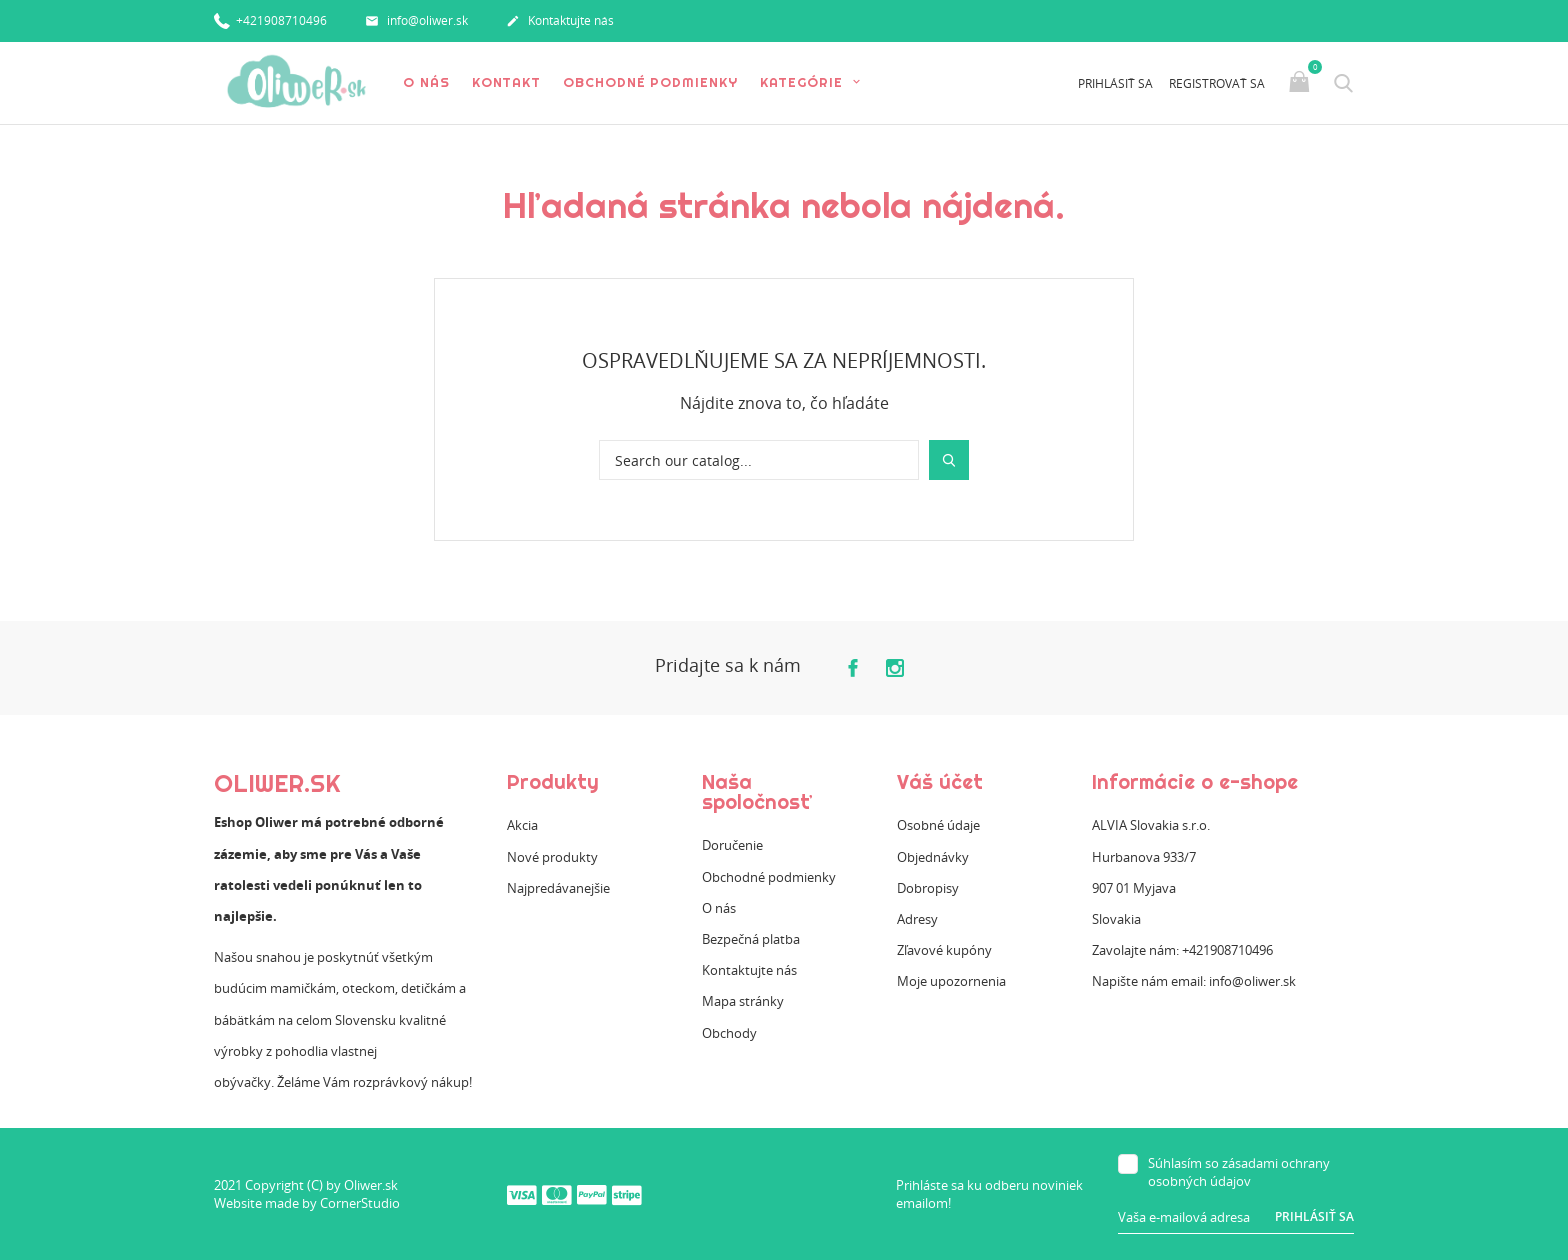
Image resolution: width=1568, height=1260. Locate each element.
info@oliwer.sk (416, 22)
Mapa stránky (743, 1001)
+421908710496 (270, 19)
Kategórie (804, 82)
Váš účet (940, 782)
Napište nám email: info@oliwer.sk (1194, 981)
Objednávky (933, 857)
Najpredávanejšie (558, 888)
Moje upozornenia (951, 981)
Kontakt (506, 82)
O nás (426, 82)
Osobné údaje (938, 825)
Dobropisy (928, 888)
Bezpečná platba (751, 939)
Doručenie (732, 845)
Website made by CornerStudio (307, 1203)
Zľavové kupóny (944, 950)
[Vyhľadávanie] (759, 460)
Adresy (917, 919)
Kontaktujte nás (560, 22)
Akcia (522, 825)
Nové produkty (552, 857)
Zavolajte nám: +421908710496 (1182, 950)
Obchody (729, 1033)
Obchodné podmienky (650, 82)
